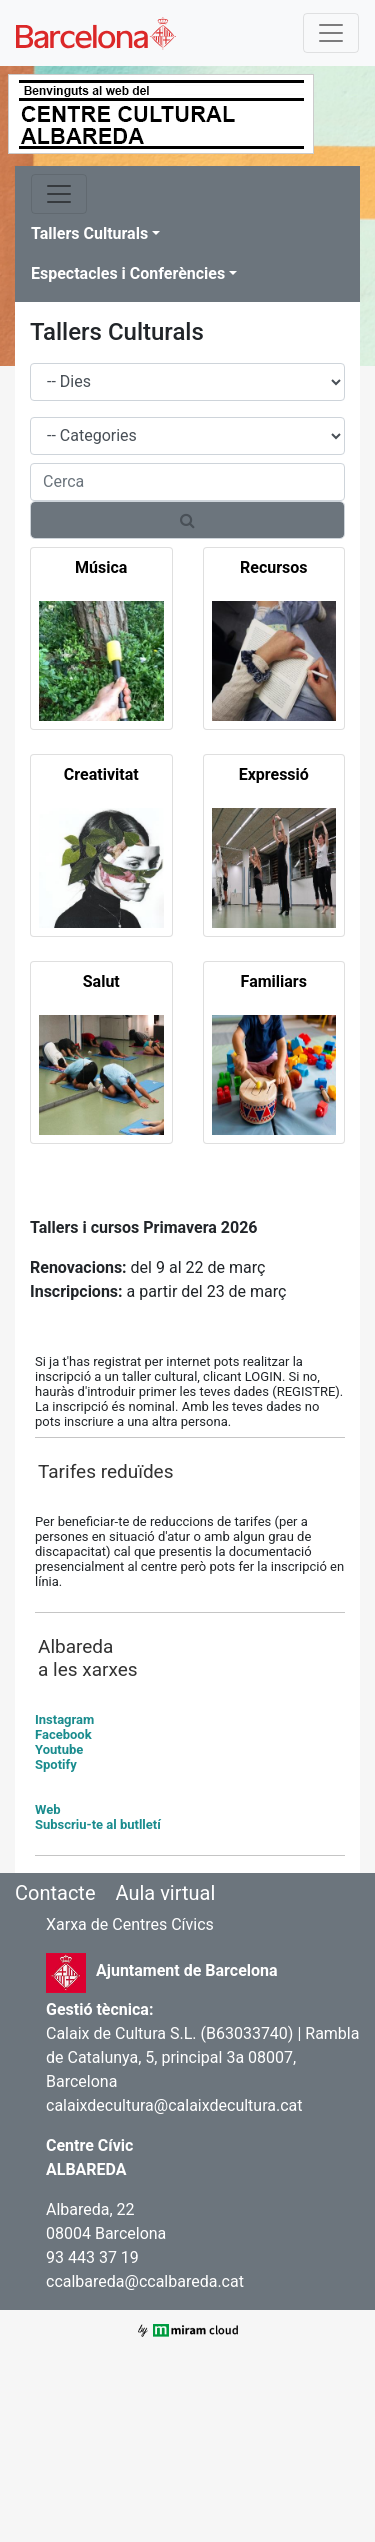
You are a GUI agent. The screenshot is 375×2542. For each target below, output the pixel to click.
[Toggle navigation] (331, 33)
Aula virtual (165, 1893)
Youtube (59, 1749)
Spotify (56, 1764)
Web (48, 1809)
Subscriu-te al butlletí (98, 1824)
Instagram (64, 1719)
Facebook (63, 1734)
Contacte (55, 1893)
